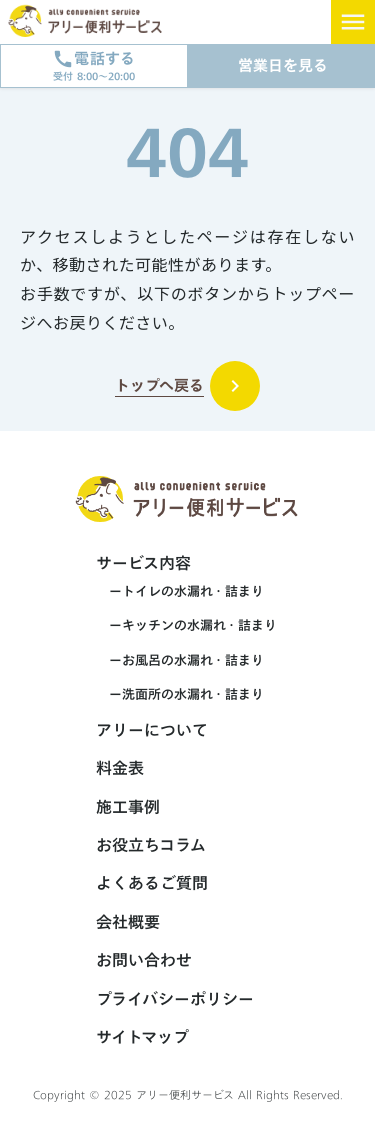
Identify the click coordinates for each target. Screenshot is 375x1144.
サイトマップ (142, 1037)
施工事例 (128, 807)
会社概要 (128, 922)
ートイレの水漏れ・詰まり (180, 591)
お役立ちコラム (151, 845)
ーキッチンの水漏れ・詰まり (186, 625)
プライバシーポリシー (175, 999)
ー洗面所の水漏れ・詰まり (180, 694)
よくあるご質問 (152, 883)
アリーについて (152, 730)
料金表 (120, 768)
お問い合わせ (144, 960)
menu (353, 22)
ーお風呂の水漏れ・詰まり (180, 660)
